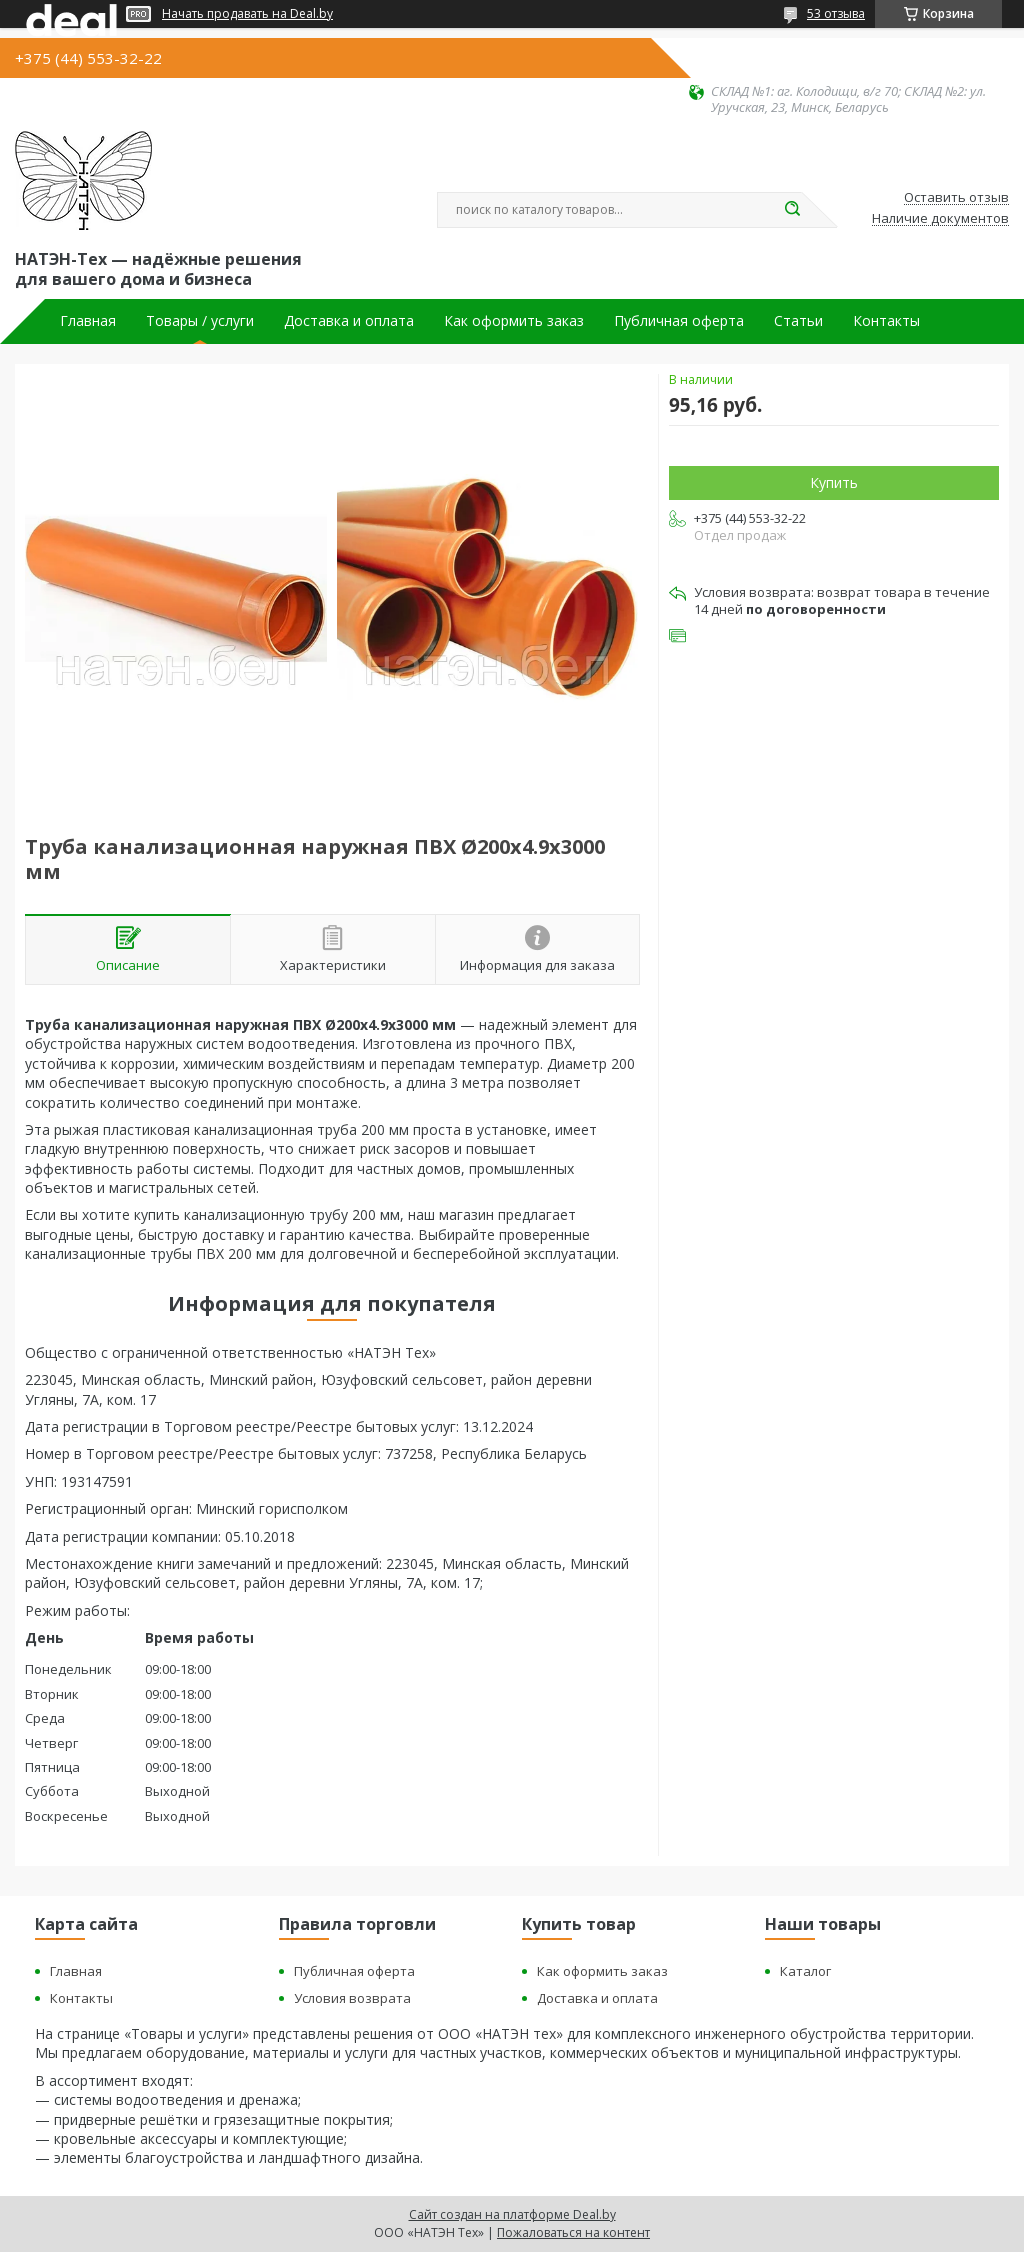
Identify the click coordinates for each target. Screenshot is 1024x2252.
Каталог (805, 1971)
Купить (834, 482)
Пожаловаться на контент (573, 2232)
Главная (88, 321)
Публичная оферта (679, 321)
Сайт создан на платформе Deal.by (512, 2214)
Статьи (798, 321)
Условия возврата (352, 1998)
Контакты (886, 321)
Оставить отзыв (956, 198)
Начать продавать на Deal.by (247, 14)
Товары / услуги (200, 321)
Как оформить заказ (514, 321)
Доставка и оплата (349, 321)
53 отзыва (836, 13)
